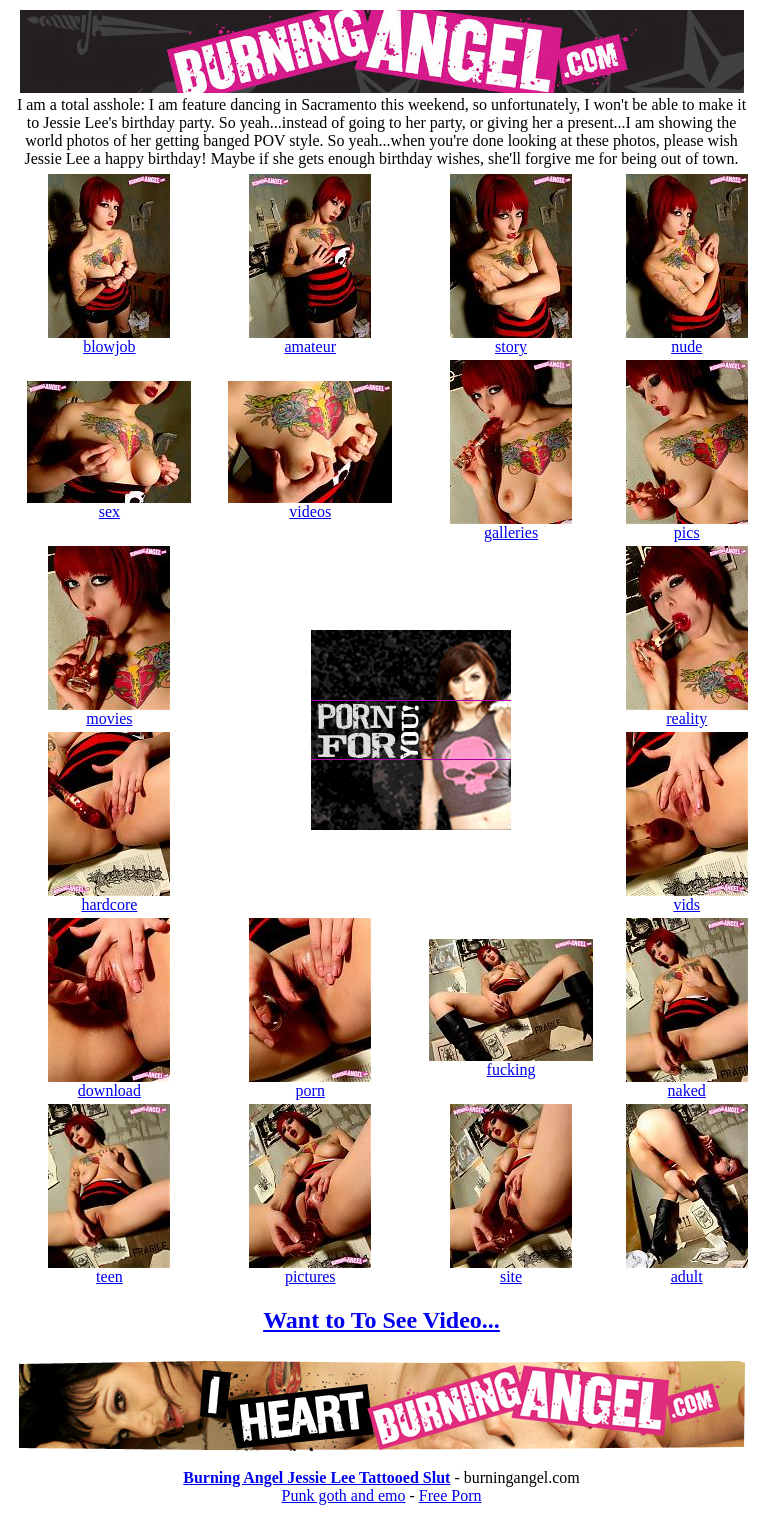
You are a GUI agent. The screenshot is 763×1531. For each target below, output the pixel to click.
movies (109, 711)
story (511, 339)
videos (310, 504)
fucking (511, 1062)
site (511, 1269)
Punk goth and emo (344, 1495)
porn (310, 1083)
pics (687, 525)
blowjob (109, 339)
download (109, 1083)
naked (687, 1083)
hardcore (109, 897)
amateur (310, 339)
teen (109, 1269)
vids (687, 897)
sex (109, 504)
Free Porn (450, 1495)
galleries (511, 525)
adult (687, 1269)
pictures (310, 1269)
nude (687, 339)
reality (687, 711)
